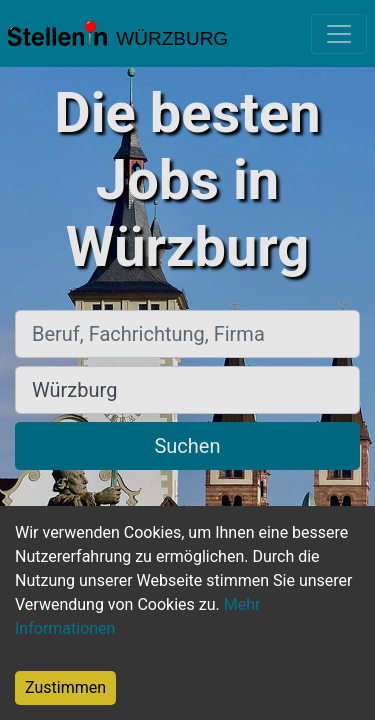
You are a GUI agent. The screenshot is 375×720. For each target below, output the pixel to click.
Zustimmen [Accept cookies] (65, 687)
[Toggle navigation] (339, 34)
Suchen (187, 446)
